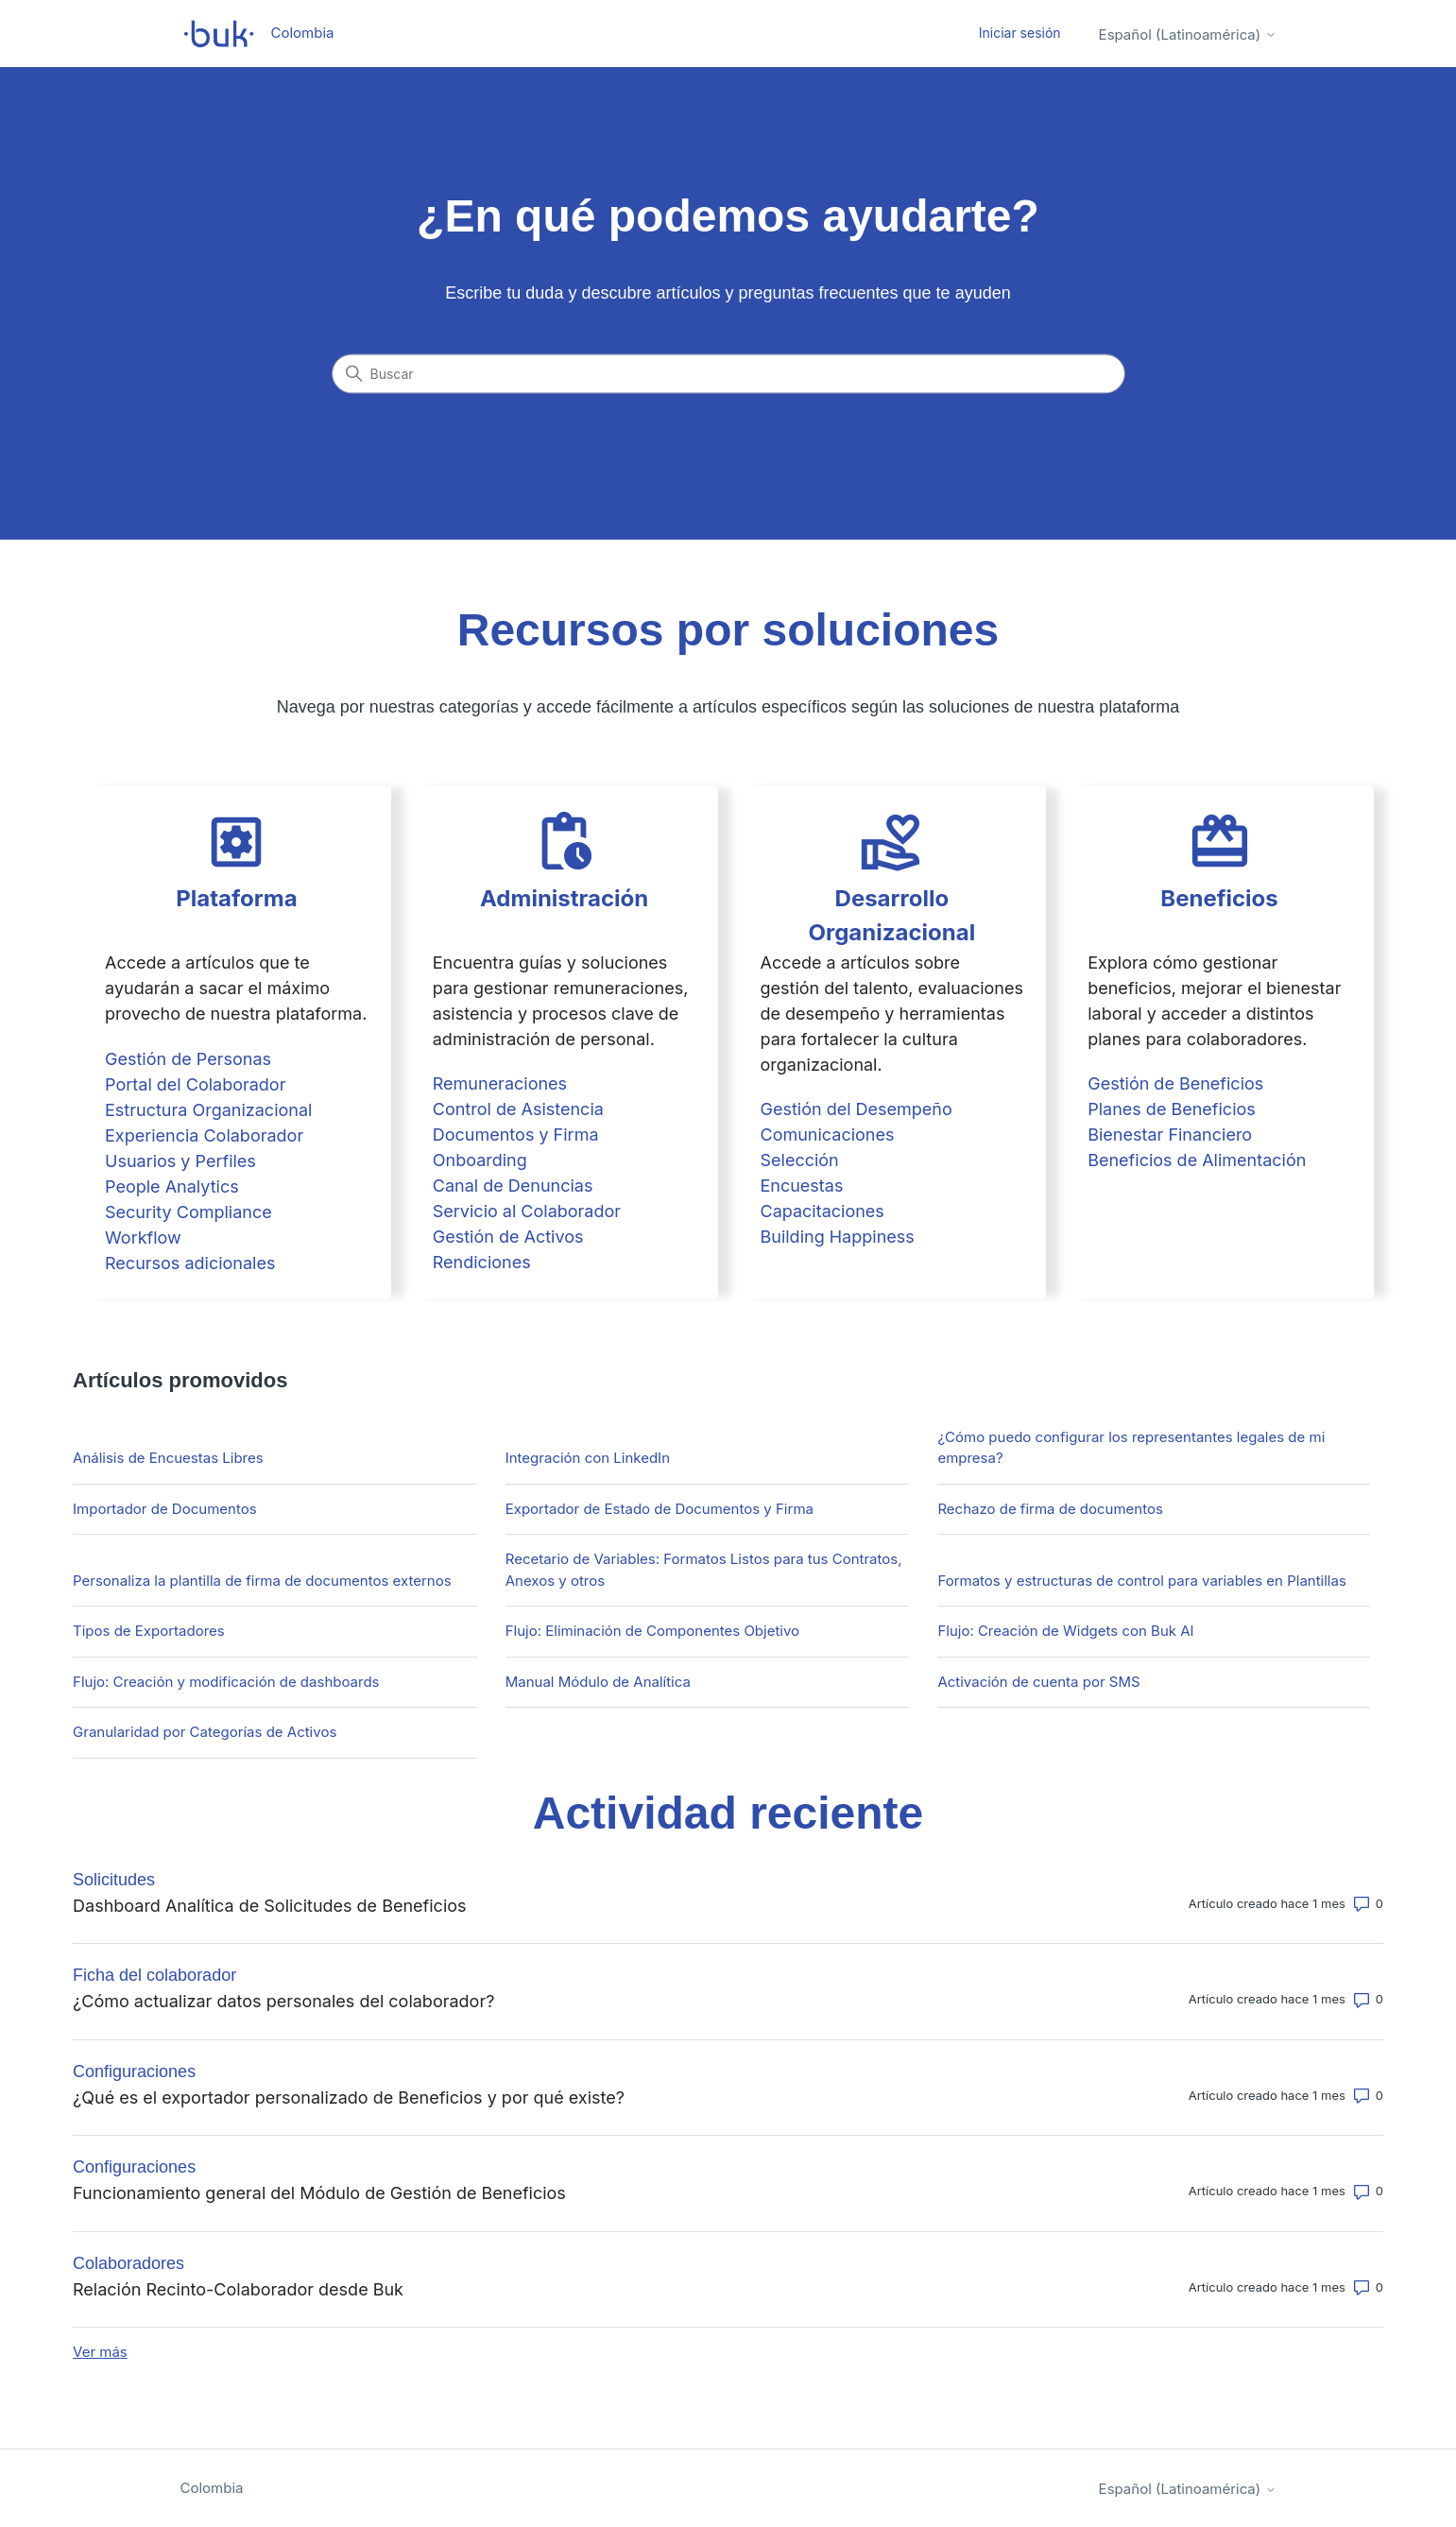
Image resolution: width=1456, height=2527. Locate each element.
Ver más (100, 2352)
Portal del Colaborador (195, 1084)
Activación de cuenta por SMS (1038, 1682)
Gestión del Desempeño (855, 1109)
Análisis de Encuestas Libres (168, 1458)
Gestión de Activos (508, 1236)
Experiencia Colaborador (204, 1135)
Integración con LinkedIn (587, 1458)
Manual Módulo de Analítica (598, 1682)
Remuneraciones (500, 1083)
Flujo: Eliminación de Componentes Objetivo (652, 1631)
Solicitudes (114, 1879)
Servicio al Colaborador (527, 1211)
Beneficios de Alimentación (1197, 1160)
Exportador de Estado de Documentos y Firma (659, 1509)
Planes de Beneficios (1172, 1109)
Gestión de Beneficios (1175, 1083)
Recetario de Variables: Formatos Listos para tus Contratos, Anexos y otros (703, 1570)
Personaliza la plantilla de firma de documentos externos (262, 1581)
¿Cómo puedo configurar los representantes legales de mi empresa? (1131, 1448)
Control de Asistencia (518, 1109)
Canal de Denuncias (513, 1185)
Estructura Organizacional (208, 1110)
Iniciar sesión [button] (1020, 33)
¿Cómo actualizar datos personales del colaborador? (283, 2001)
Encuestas (801, 1185)
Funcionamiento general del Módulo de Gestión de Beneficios (319, 2193)
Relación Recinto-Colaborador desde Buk (238, 2289)
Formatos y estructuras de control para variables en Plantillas (1141, 1581)
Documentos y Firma (516, 1134)
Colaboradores (128, 2263)
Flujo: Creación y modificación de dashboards (226, 1682)
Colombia (212, 2488)
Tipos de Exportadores (149, 1631)
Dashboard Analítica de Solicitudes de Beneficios (270, 1906)
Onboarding (480, 1160)
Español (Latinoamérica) (1187, 34)
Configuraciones (134, 2071)
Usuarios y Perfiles (180, 1161)
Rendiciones (482, 1262)
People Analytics (172, 1186)
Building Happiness (837, 1236)
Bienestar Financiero (1170, 1134)
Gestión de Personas (188, 1059)
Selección (799, 1160)
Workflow (143, 1237)
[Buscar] (728, 374)
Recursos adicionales (190, 1263)
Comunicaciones (827, 1134)
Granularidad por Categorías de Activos (204, 1732)
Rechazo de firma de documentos (1050, 1509)
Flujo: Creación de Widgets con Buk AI (1065, 1631)
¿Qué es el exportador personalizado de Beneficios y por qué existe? (349, 2097)
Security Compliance (188, 1212)
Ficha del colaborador (154, 1975)
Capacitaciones (821, 1211)
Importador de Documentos (165, 1509)
